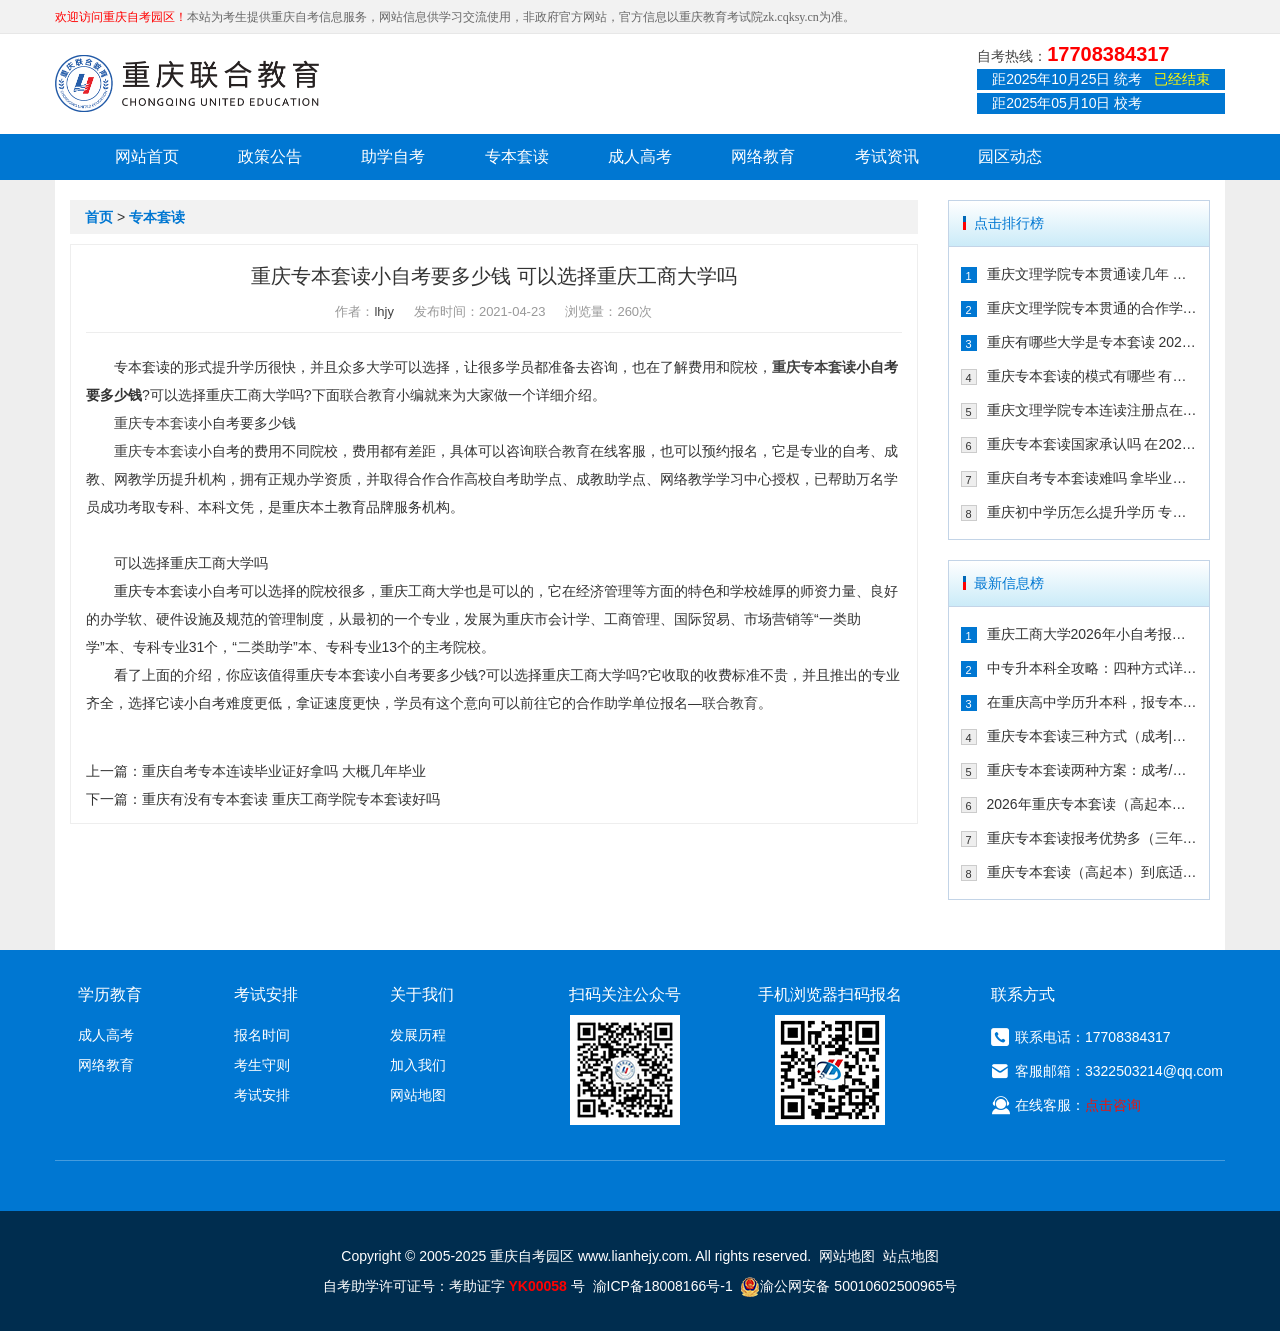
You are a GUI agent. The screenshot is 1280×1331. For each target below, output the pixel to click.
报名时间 (262, 1035)
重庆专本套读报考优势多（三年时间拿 (1092, 838)
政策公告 (270, 156)
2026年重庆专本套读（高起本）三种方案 (1092, 804)
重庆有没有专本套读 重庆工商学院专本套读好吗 (291, 799)
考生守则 (262, 1065)
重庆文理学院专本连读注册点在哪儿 (1092, 410)
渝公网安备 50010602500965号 (848, 1286)
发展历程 (418, 1035)
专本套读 (517, 156)
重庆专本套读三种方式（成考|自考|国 (1092, 736)
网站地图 (418, 1095)
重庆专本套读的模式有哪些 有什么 (1092, 376)
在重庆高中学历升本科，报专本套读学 (1092, 702)
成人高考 (640, 156)
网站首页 (147, 156)
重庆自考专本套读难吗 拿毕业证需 (1092, 478)
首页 (99, 217)
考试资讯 (887, 156)
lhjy (384, 311)
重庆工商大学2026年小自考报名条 (1092, 634)
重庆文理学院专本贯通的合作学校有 (1092, 308)
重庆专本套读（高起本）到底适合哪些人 (1092, 872)
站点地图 (911, 1256)
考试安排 (262, 1095)
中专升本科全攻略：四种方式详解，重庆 (1092, 668)
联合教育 (368, 395)
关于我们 (422, 994)
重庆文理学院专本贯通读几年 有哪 (1092, 274)
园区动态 (1010, 156)
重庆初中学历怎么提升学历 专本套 (1092, 512)
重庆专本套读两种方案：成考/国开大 (1092, 770)
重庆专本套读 (814, 367)
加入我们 (418, 1065)
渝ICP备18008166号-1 (663, 1286)
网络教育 (763, 156)
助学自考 (393, 156)
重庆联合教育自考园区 (187, 83)
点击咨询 (1113, 1105)
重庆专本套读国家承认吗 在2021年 (1092, 444)
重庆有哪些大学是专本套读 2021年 (1092, 342)
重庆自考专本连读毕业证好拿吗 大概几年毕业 (284, 771)
